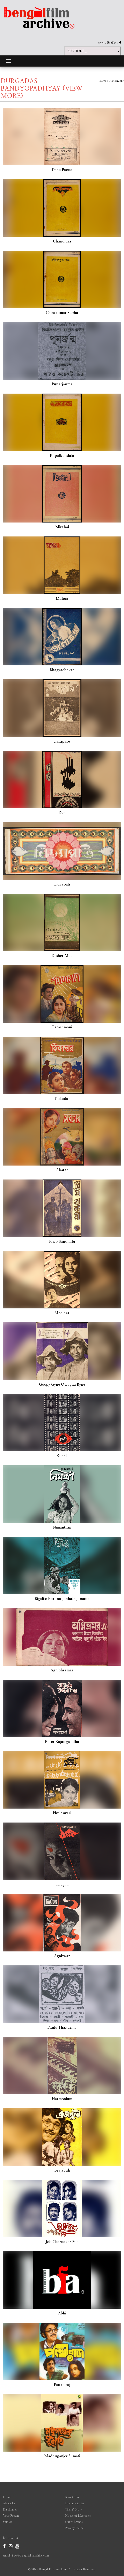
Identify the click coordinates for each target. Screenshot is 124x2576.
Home (102, 81)
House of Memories (78, 2515)
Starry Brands (74, 2522)
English (112, 42)
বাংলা (101, 42)
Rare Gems (72, 2497)
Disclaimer (10, 2509)
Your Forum (11, 2515)
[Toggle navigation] (8, 61)
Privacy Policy (74, 2528)
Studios (7, 2522)
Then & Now (73, 2509)
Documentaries (74, 2503)
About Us (9, 2503)
